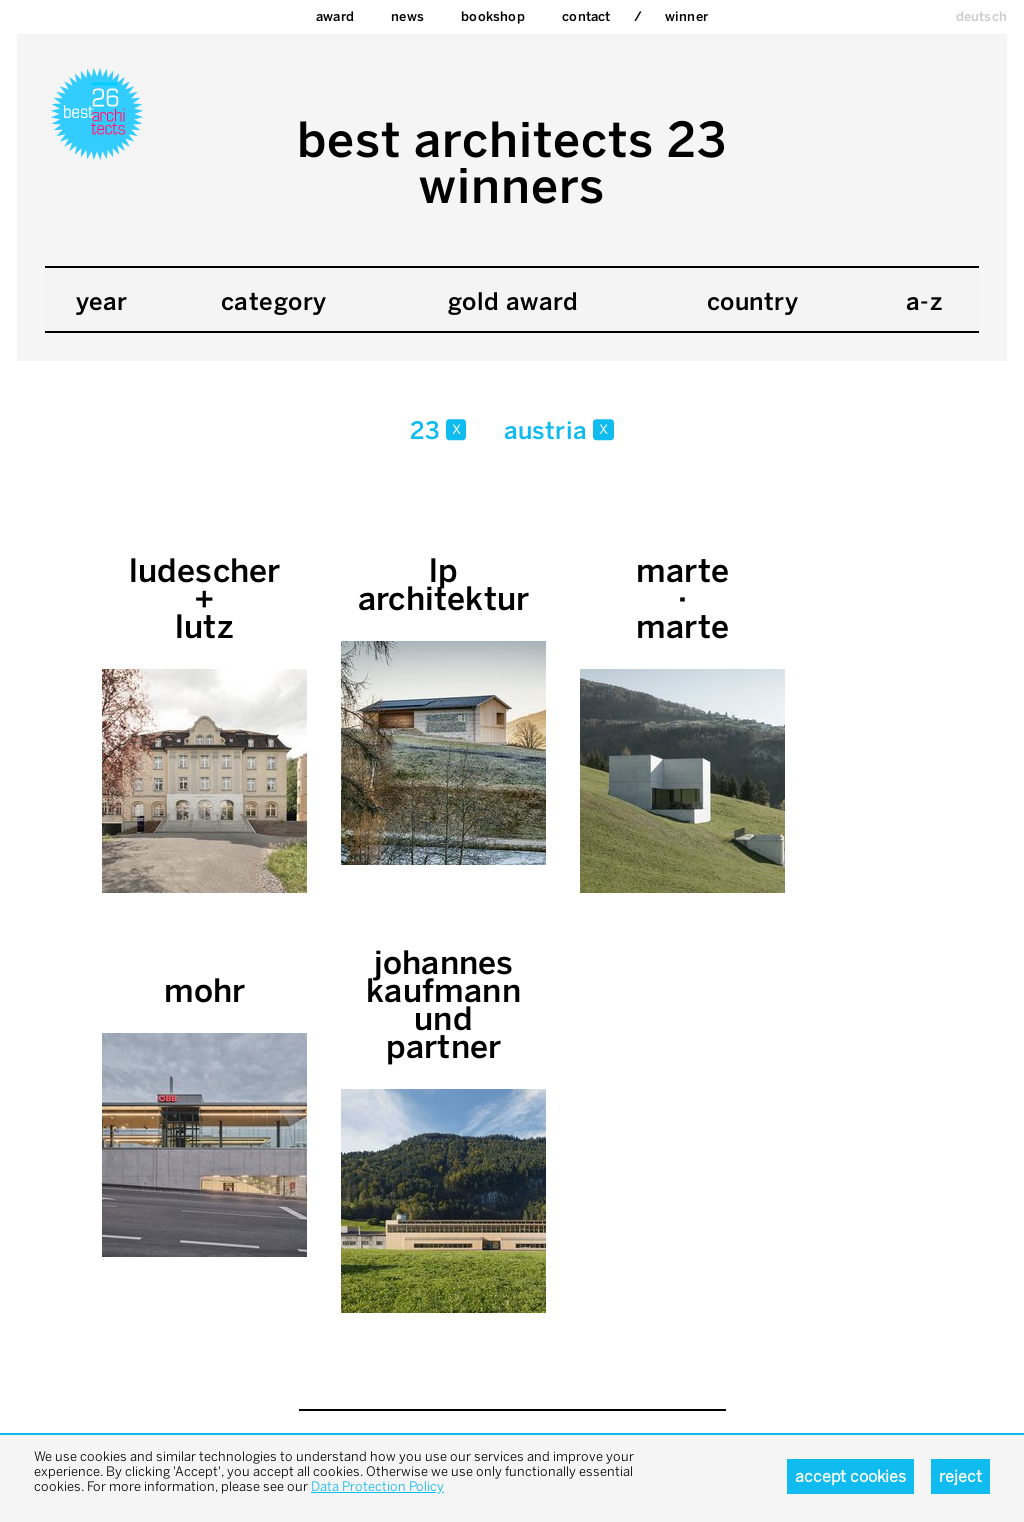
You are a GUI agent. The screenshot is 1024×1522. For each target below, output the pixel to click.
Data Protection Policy (377, 1486)
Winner (686, 16)
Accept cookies (850, 1476)
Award (335, 16)
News (407, 16)
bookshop (493, 16)
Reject (960, 1476)
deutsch (981, 16)
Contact (586, 16)
